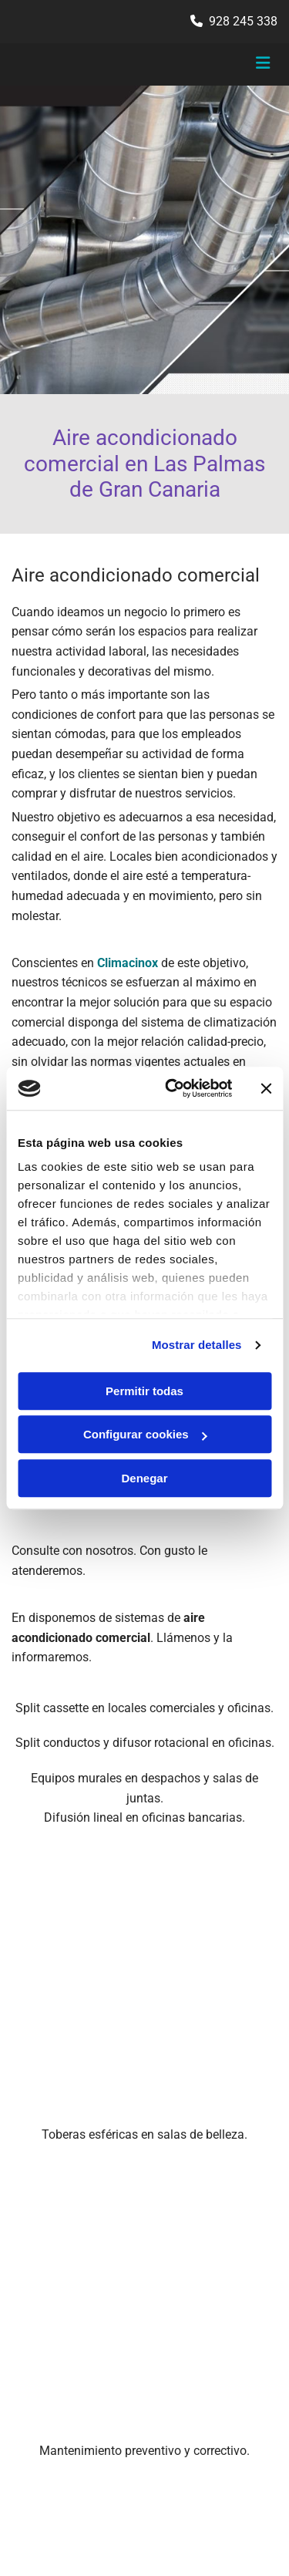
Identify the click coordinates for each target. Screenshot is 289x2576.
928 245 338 (243, 21)
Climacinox (127, 963)
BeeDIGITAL (248, 2471)
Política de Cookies (56, 2324)
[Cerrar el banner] (265, 1088)
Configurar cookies (145, 1434)
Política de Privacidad (63, 2307)
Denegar (144, 1478)
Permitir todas (144, 1391)
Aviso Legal (39, 2290)
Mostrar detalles (197, 1344)
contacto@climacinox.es (86, 2180)
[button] (233, 65)
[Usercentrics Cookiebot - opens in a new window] (172, 1088)
